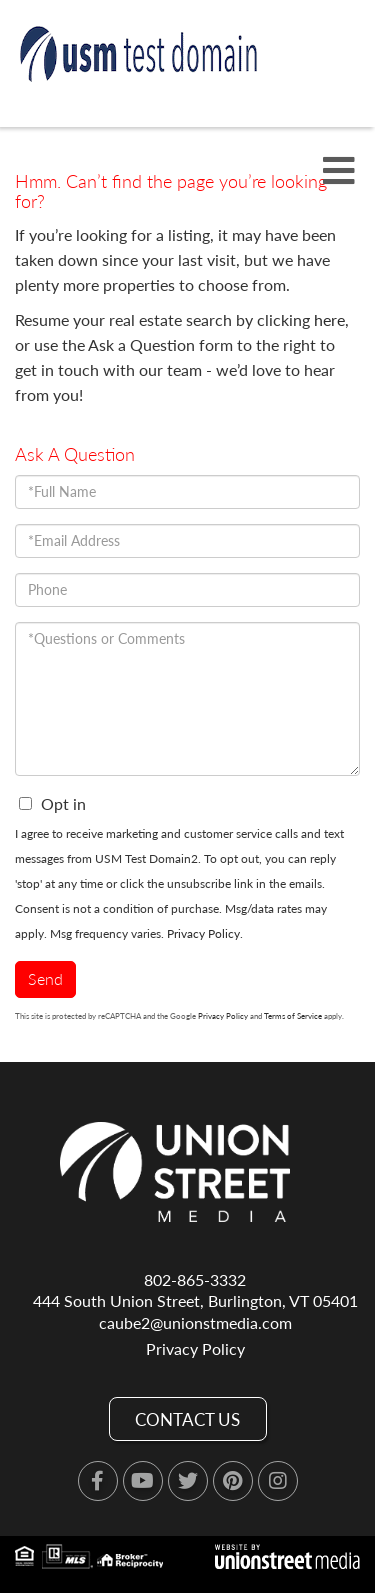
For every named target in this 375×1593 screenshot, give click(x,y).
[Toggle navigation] (339, 171)
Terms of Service (293, 1016)
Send (45, 978)
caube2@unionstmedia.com (195, 1322)
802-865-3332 (195, 1279)
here (329, 319)
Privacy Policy (203, 933)
